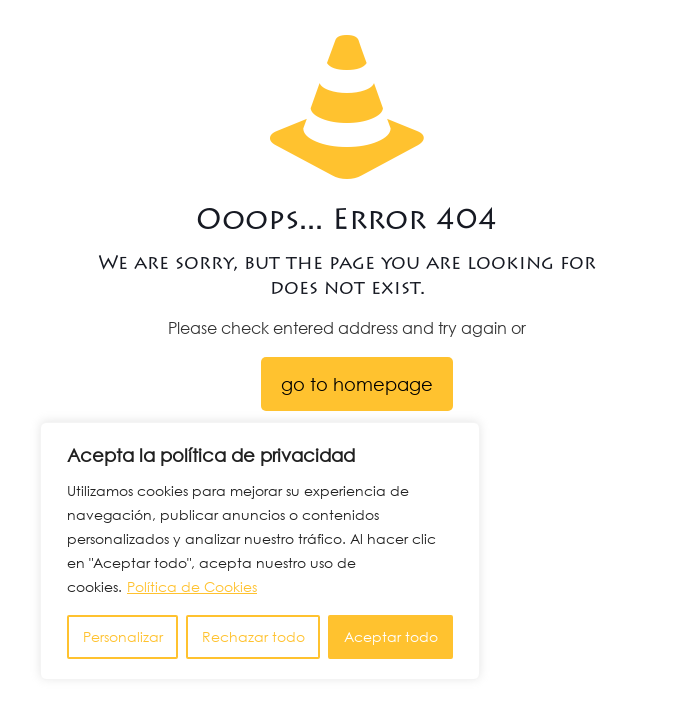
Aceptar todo (391, 636)
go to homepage (357, 384)
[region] (260, 551)
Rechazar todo (253, 636)
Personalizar (123, 636)
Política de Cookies (192, 586)
